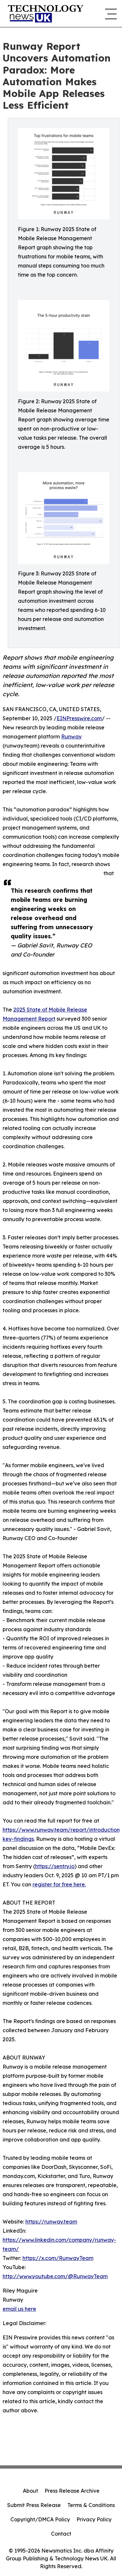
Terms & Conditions (91, 2505)
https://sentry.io (55, 1866)
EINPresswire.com (79, 718)
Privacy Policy (94, 2519)
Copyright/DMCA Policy (40, 2519)
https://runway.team (51, 2221)
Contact (61, 2533)
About (30, 2490)
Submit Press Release (34, 2505)
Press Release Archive (72, 2490)
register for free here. (59, 1884)
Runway (71, 736)
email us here (19, 2309)
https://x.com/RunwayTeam (57, 2258)
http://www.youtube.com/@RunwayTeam (55, 2276)
